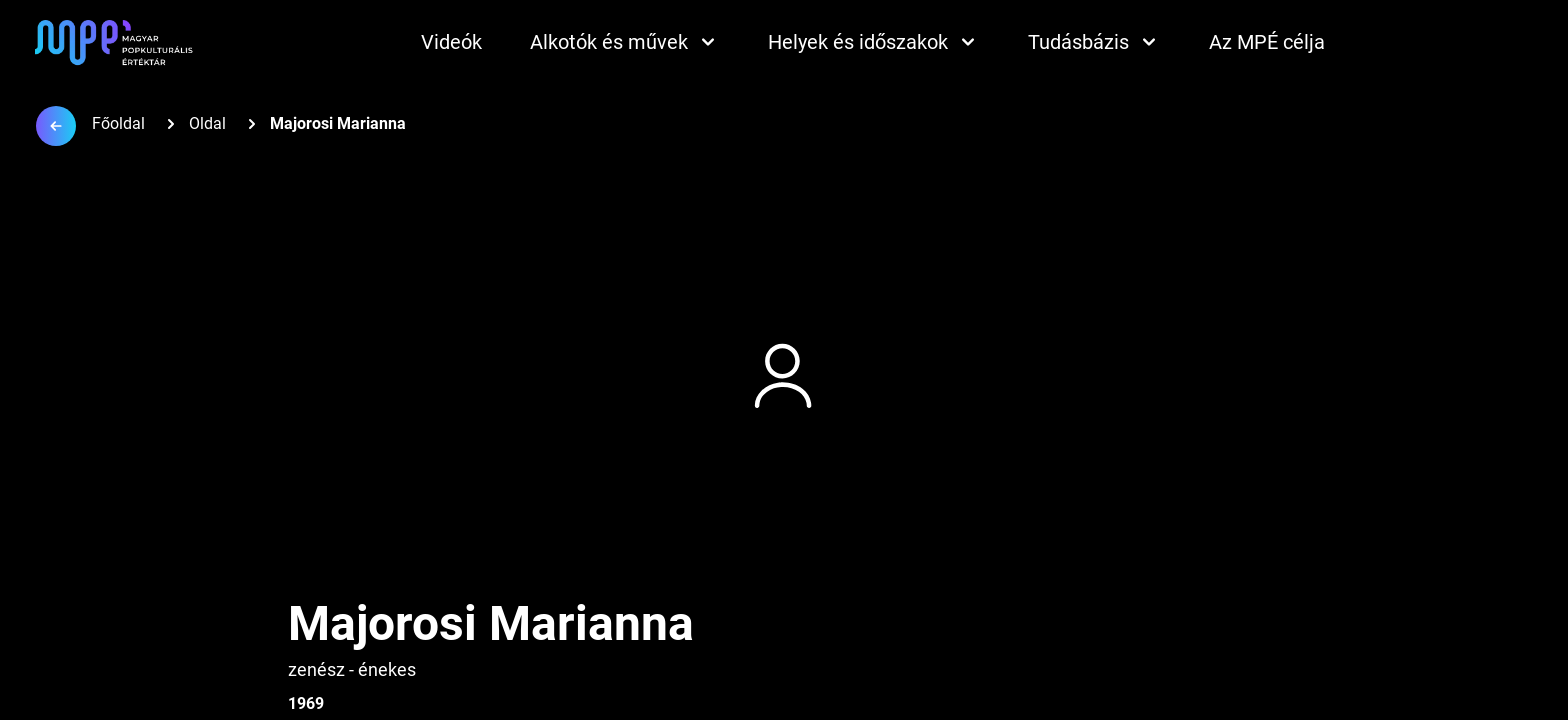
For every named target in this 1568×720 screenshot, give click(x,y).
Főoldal (118, 123)
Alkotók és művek (625, 42)
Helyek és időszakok (874, 42)
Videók (451, 42)
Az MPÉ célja (1267, 42)
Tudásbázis (1094, 42)
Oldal (207, 123)
